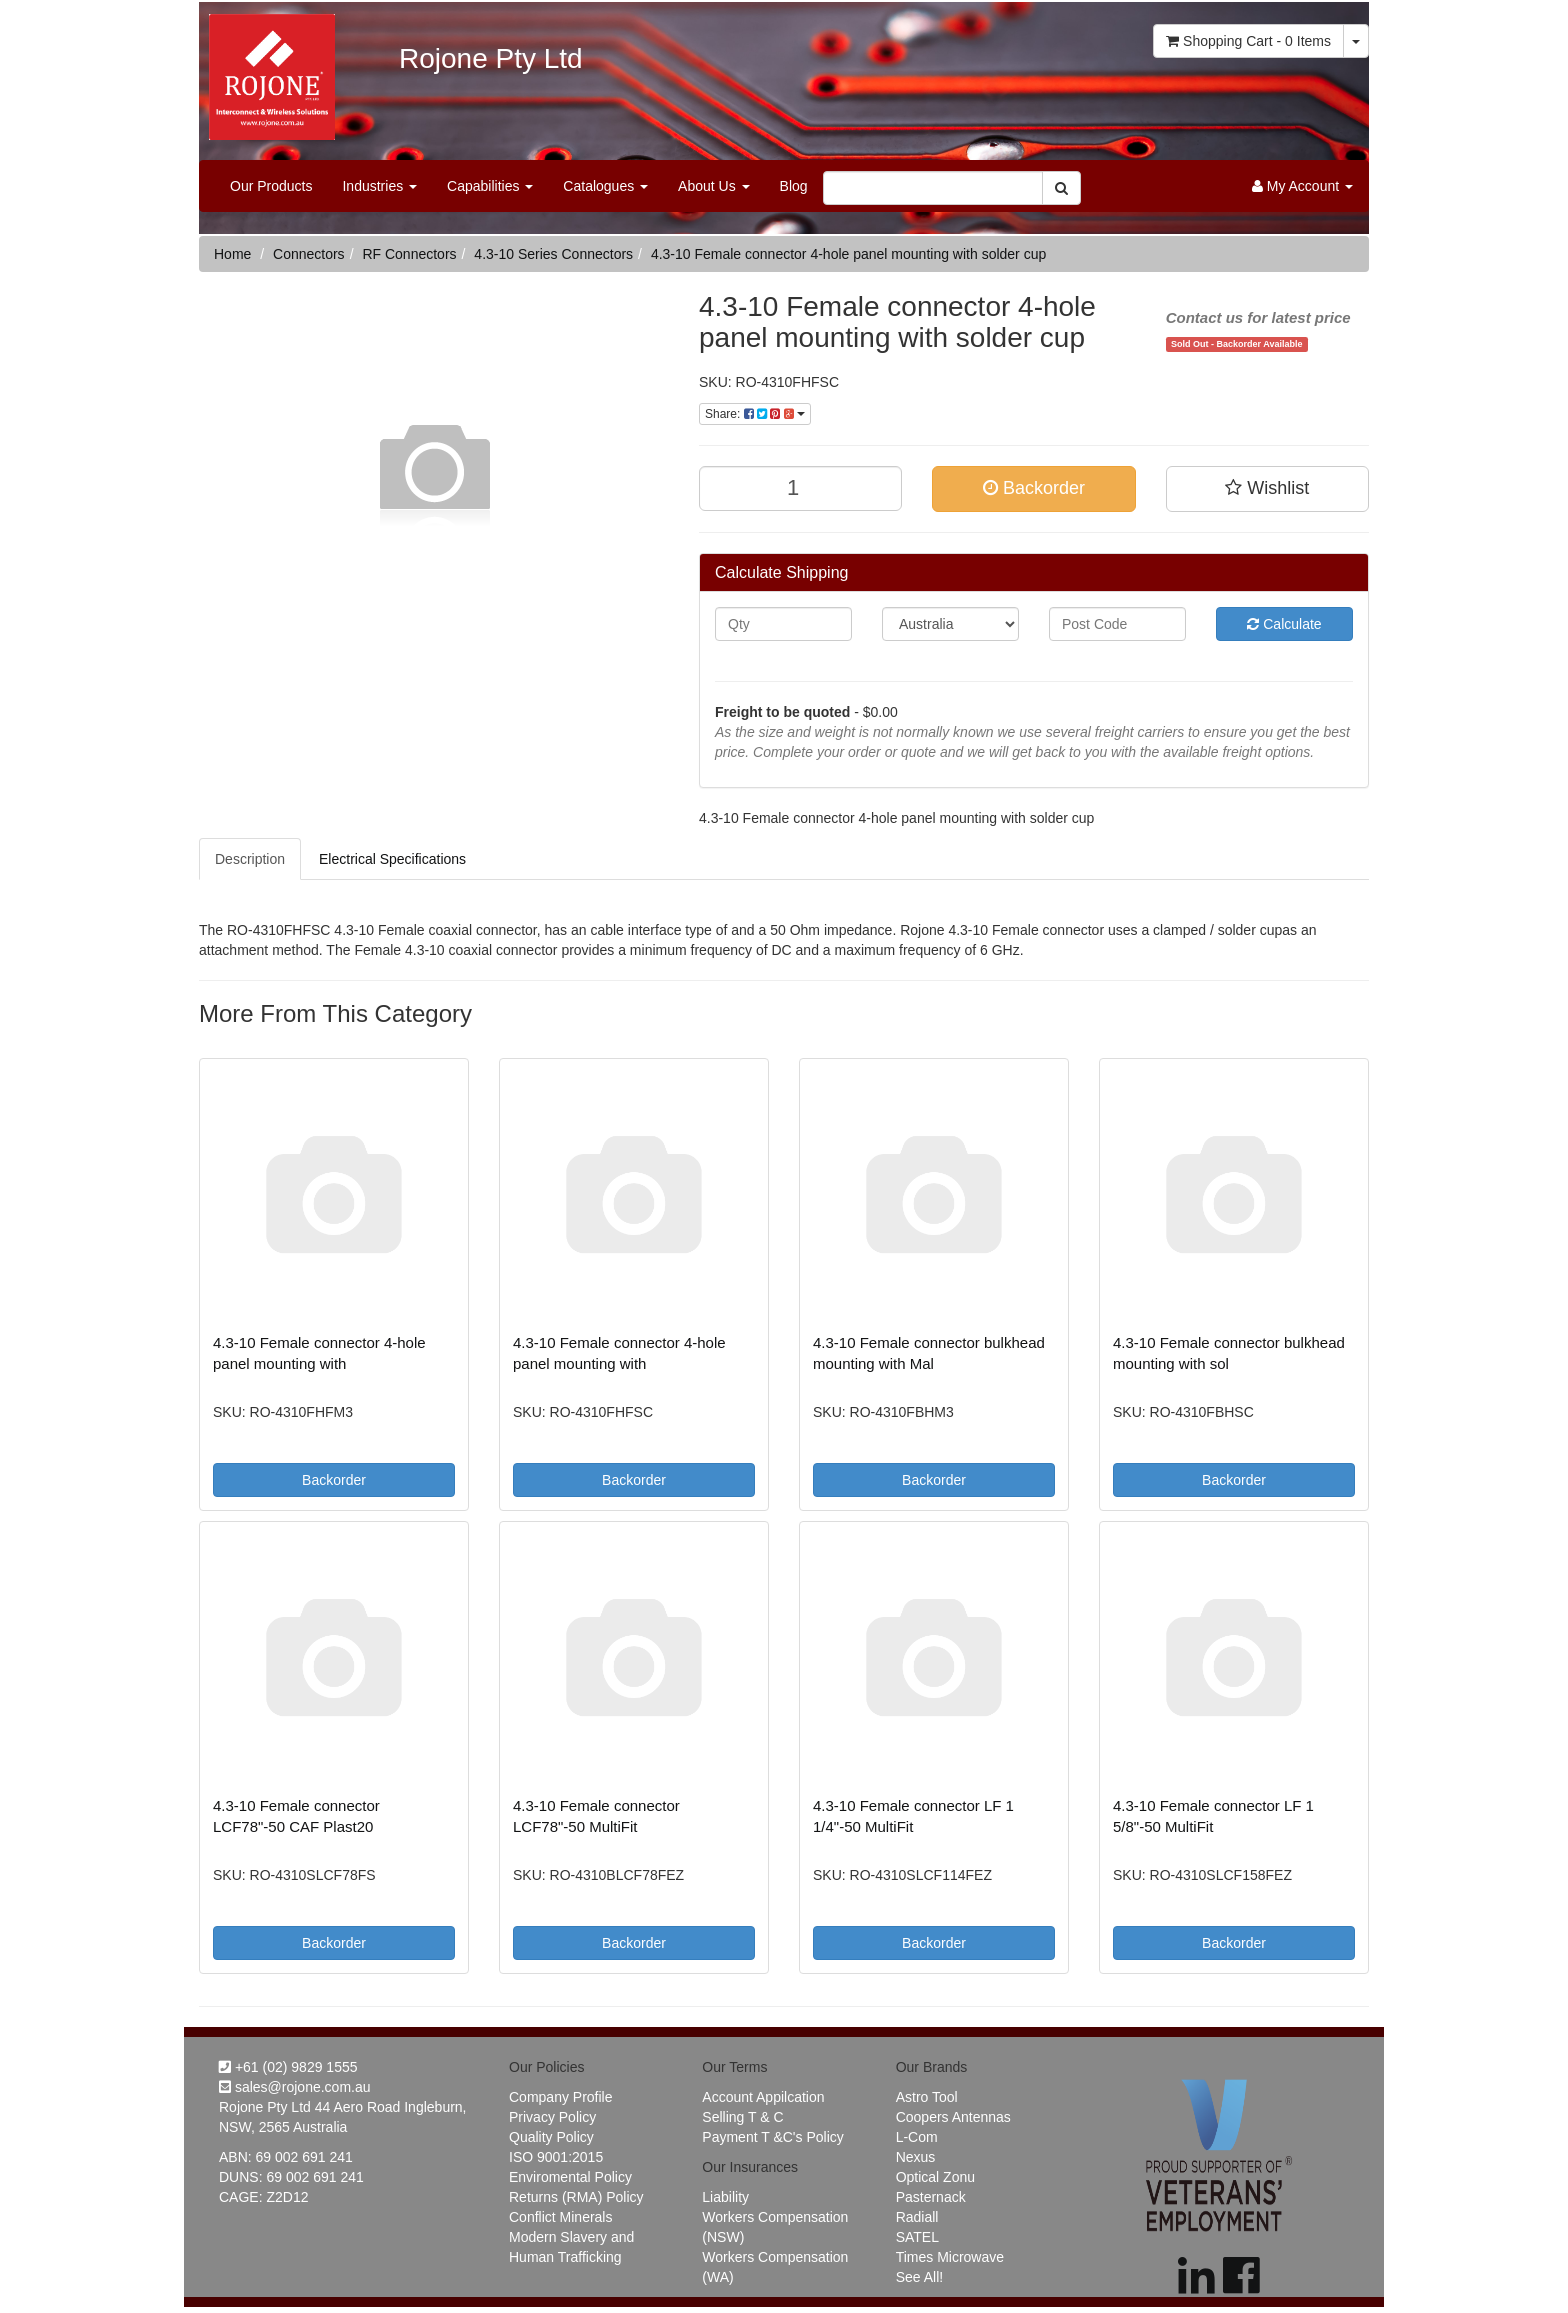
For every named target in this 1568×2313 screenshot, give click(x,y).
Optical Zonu (935, 2177)
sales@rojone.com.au (295, 2087)
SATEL (917, 2237)
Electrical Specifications (392, 859)
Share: (755, 414)
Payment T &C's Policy (772, 2137)
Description (250, 859)
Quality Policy (551, 2137)
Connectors (309, 254)
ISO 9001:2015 (556, 2157)
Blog (794, 186)
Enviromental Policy (570, 2177)
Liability (725, 2197)
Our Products (271, 186)
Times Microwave (950, 2257)
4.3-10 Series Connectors (553, 254)
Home (232, 254)
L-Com (917, 2137)
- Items (1248, 41)
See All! (919, 2277)
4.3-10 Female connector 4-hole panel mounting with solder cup (848, 254)
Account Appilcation (763, 2097)
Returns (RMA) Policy (576, 2197)
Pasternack (931, 2197)
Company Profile (561, 2097)
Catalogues (605, 186)
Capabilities (490, 186)
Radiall (917, 2217)
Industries (379, 186)
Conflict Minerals (560, 2217)
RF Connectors (409, 254)
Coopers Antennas (953, 2117)
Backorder (1034, 488)
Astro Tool (927, 2097)
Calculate (1284, 624)
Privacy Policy (552, 2117)
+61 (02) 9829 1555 (288, 2067)
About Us (713, 186)
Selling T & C (742, 2117)
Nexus (916, 2157)
